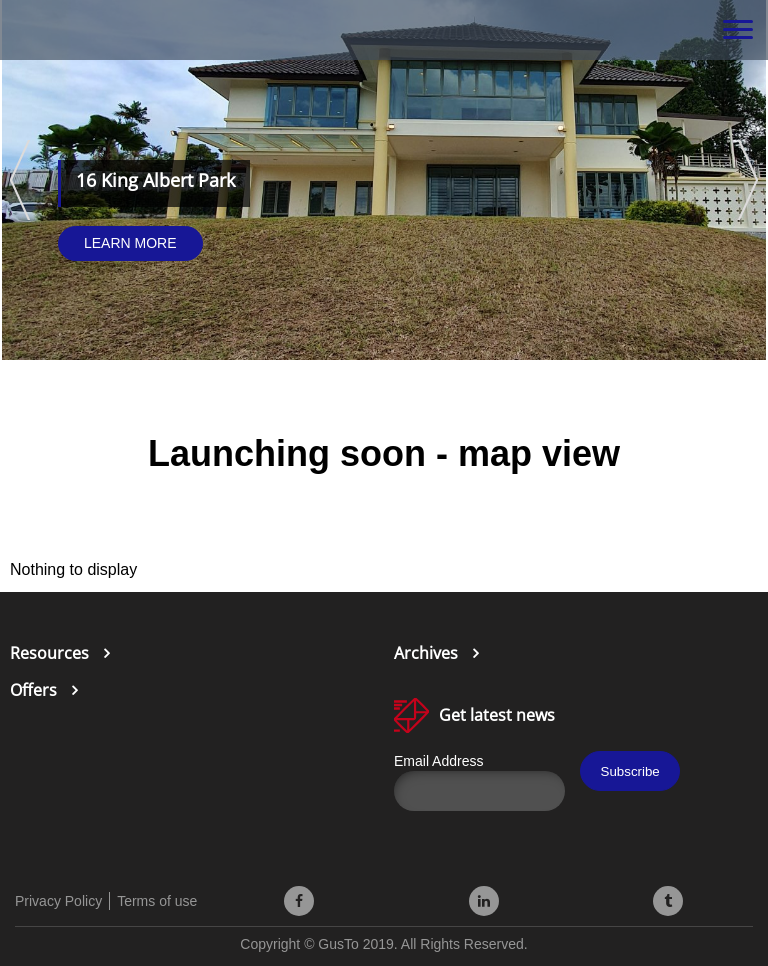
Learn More (130, 243)
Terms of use (157, 901)
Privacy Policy (58, 901)
